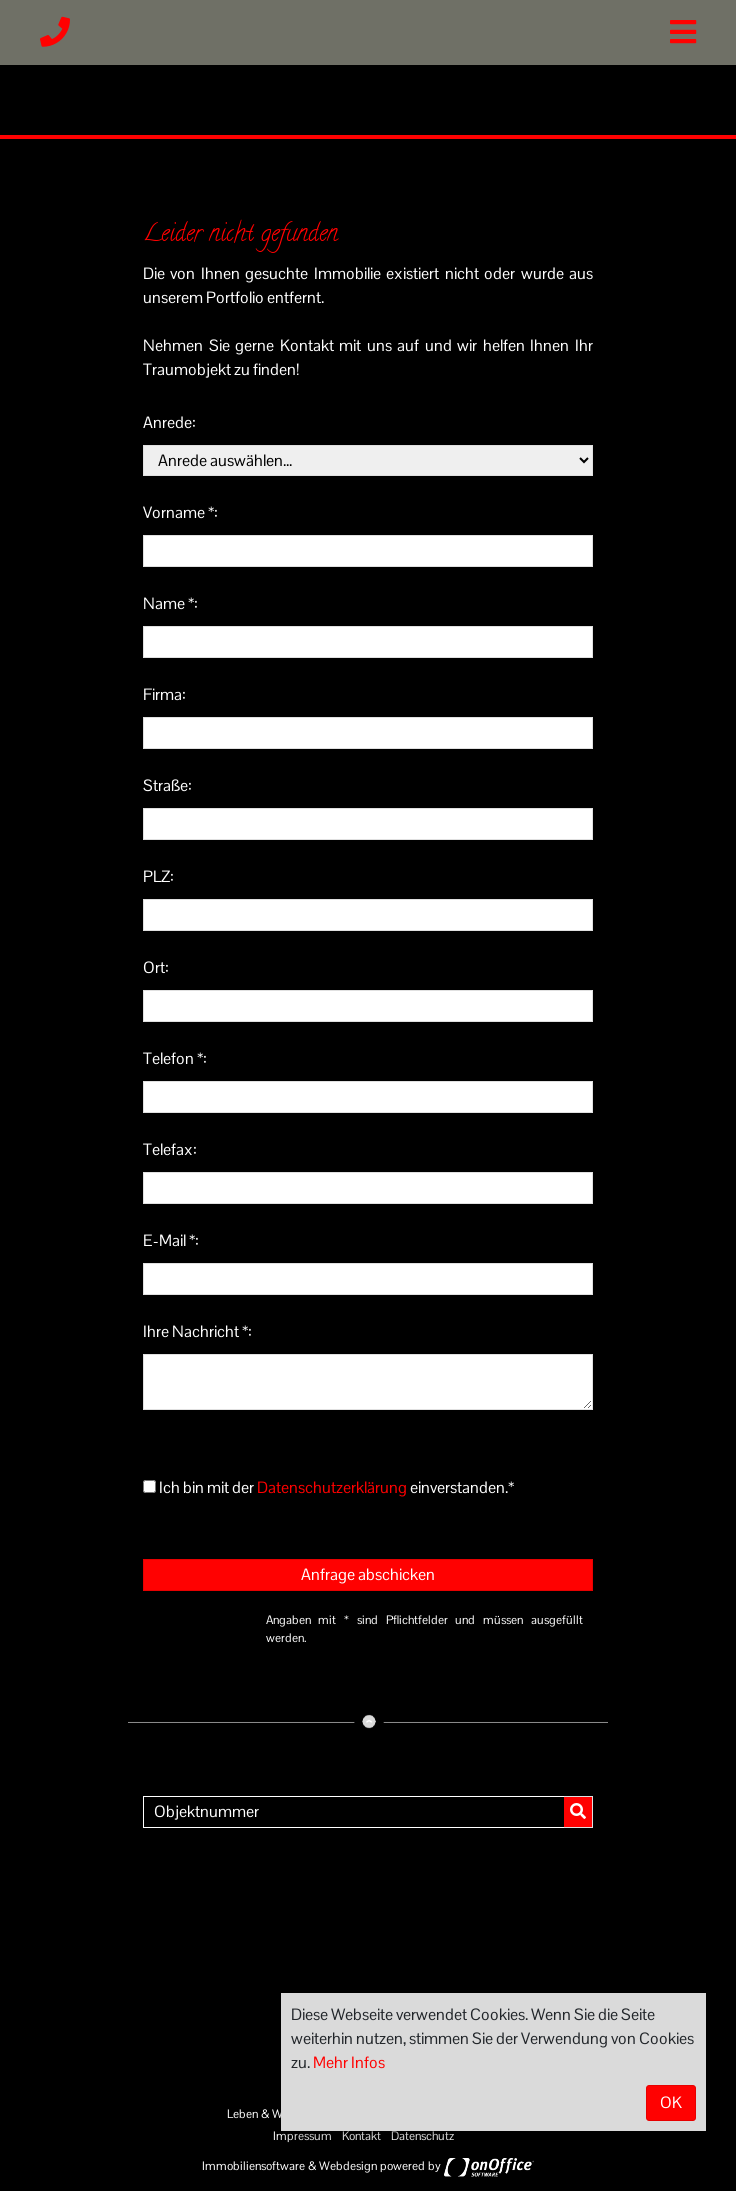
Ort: (156, 967)
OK (671, 2102)
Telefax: (170, 1149)
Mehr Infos (349, 2062)
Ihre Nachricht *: (197, 1331)
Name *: (170, 603)
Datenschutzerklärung (332, 1487)
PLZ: (158, 876)
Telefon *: (175, 1058)
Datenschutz (422, 2136)
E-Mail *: (171, 1240)
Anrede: (169, 422)
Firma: (164, 694)
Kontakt (361, 2136)
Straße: (167, 785)
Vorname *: (180, 512)
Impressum (302, 2136)
